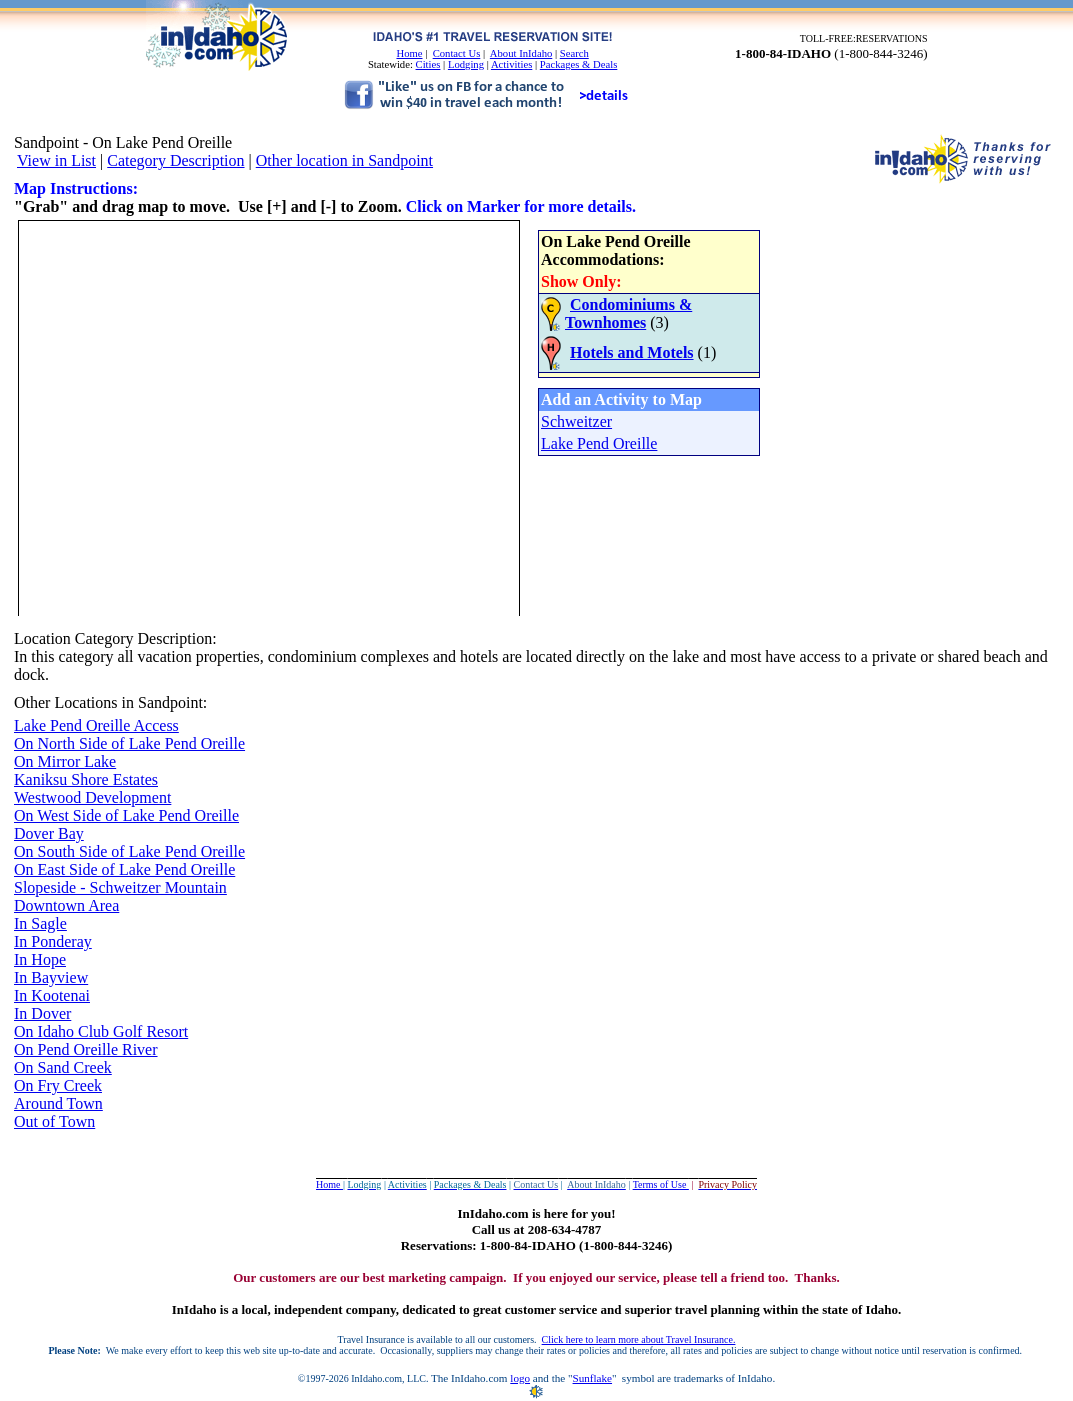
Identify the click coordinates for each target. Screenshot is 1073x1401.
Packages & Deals (579, 64)
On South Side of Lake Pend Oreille (129, 851)
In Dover (42, 1013)
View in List (56, 160)
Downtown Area (66, 905)
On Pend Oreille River (86, 1049)
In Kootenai (52, 995)
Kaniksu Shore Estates (86, 779)
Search (574, 53)
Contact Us (457, 53)
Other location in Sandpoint (344, 160)
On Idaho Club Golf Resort (101, 1031)
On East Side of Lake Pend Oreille (124, 869)
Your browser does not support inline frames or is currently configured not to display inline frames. (389, 416)
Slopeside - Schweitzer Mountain (120, 887)
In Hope (40, 959)
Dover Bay (49, 833)
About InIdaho (521, 53)
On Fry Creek (58, 1085)
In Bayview (51, 977)
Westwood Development (92, 797)
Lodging (466, 64)
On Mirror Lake (65, 761)
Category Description (175, 160)
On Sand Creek (63, 1067)
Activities (511, 64)
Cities (428, 64)
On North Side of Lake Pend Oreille (129, 743)
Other (32, 702)
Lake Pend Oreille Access (96, 725)
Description (175, 638)
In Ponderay (53, 941)
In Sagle (40, 923)
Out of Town (54, 1121)
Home (409, 53)
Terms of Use (661, 1184)
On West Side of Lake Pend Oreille (126, 815)
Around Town (58, 1103)
